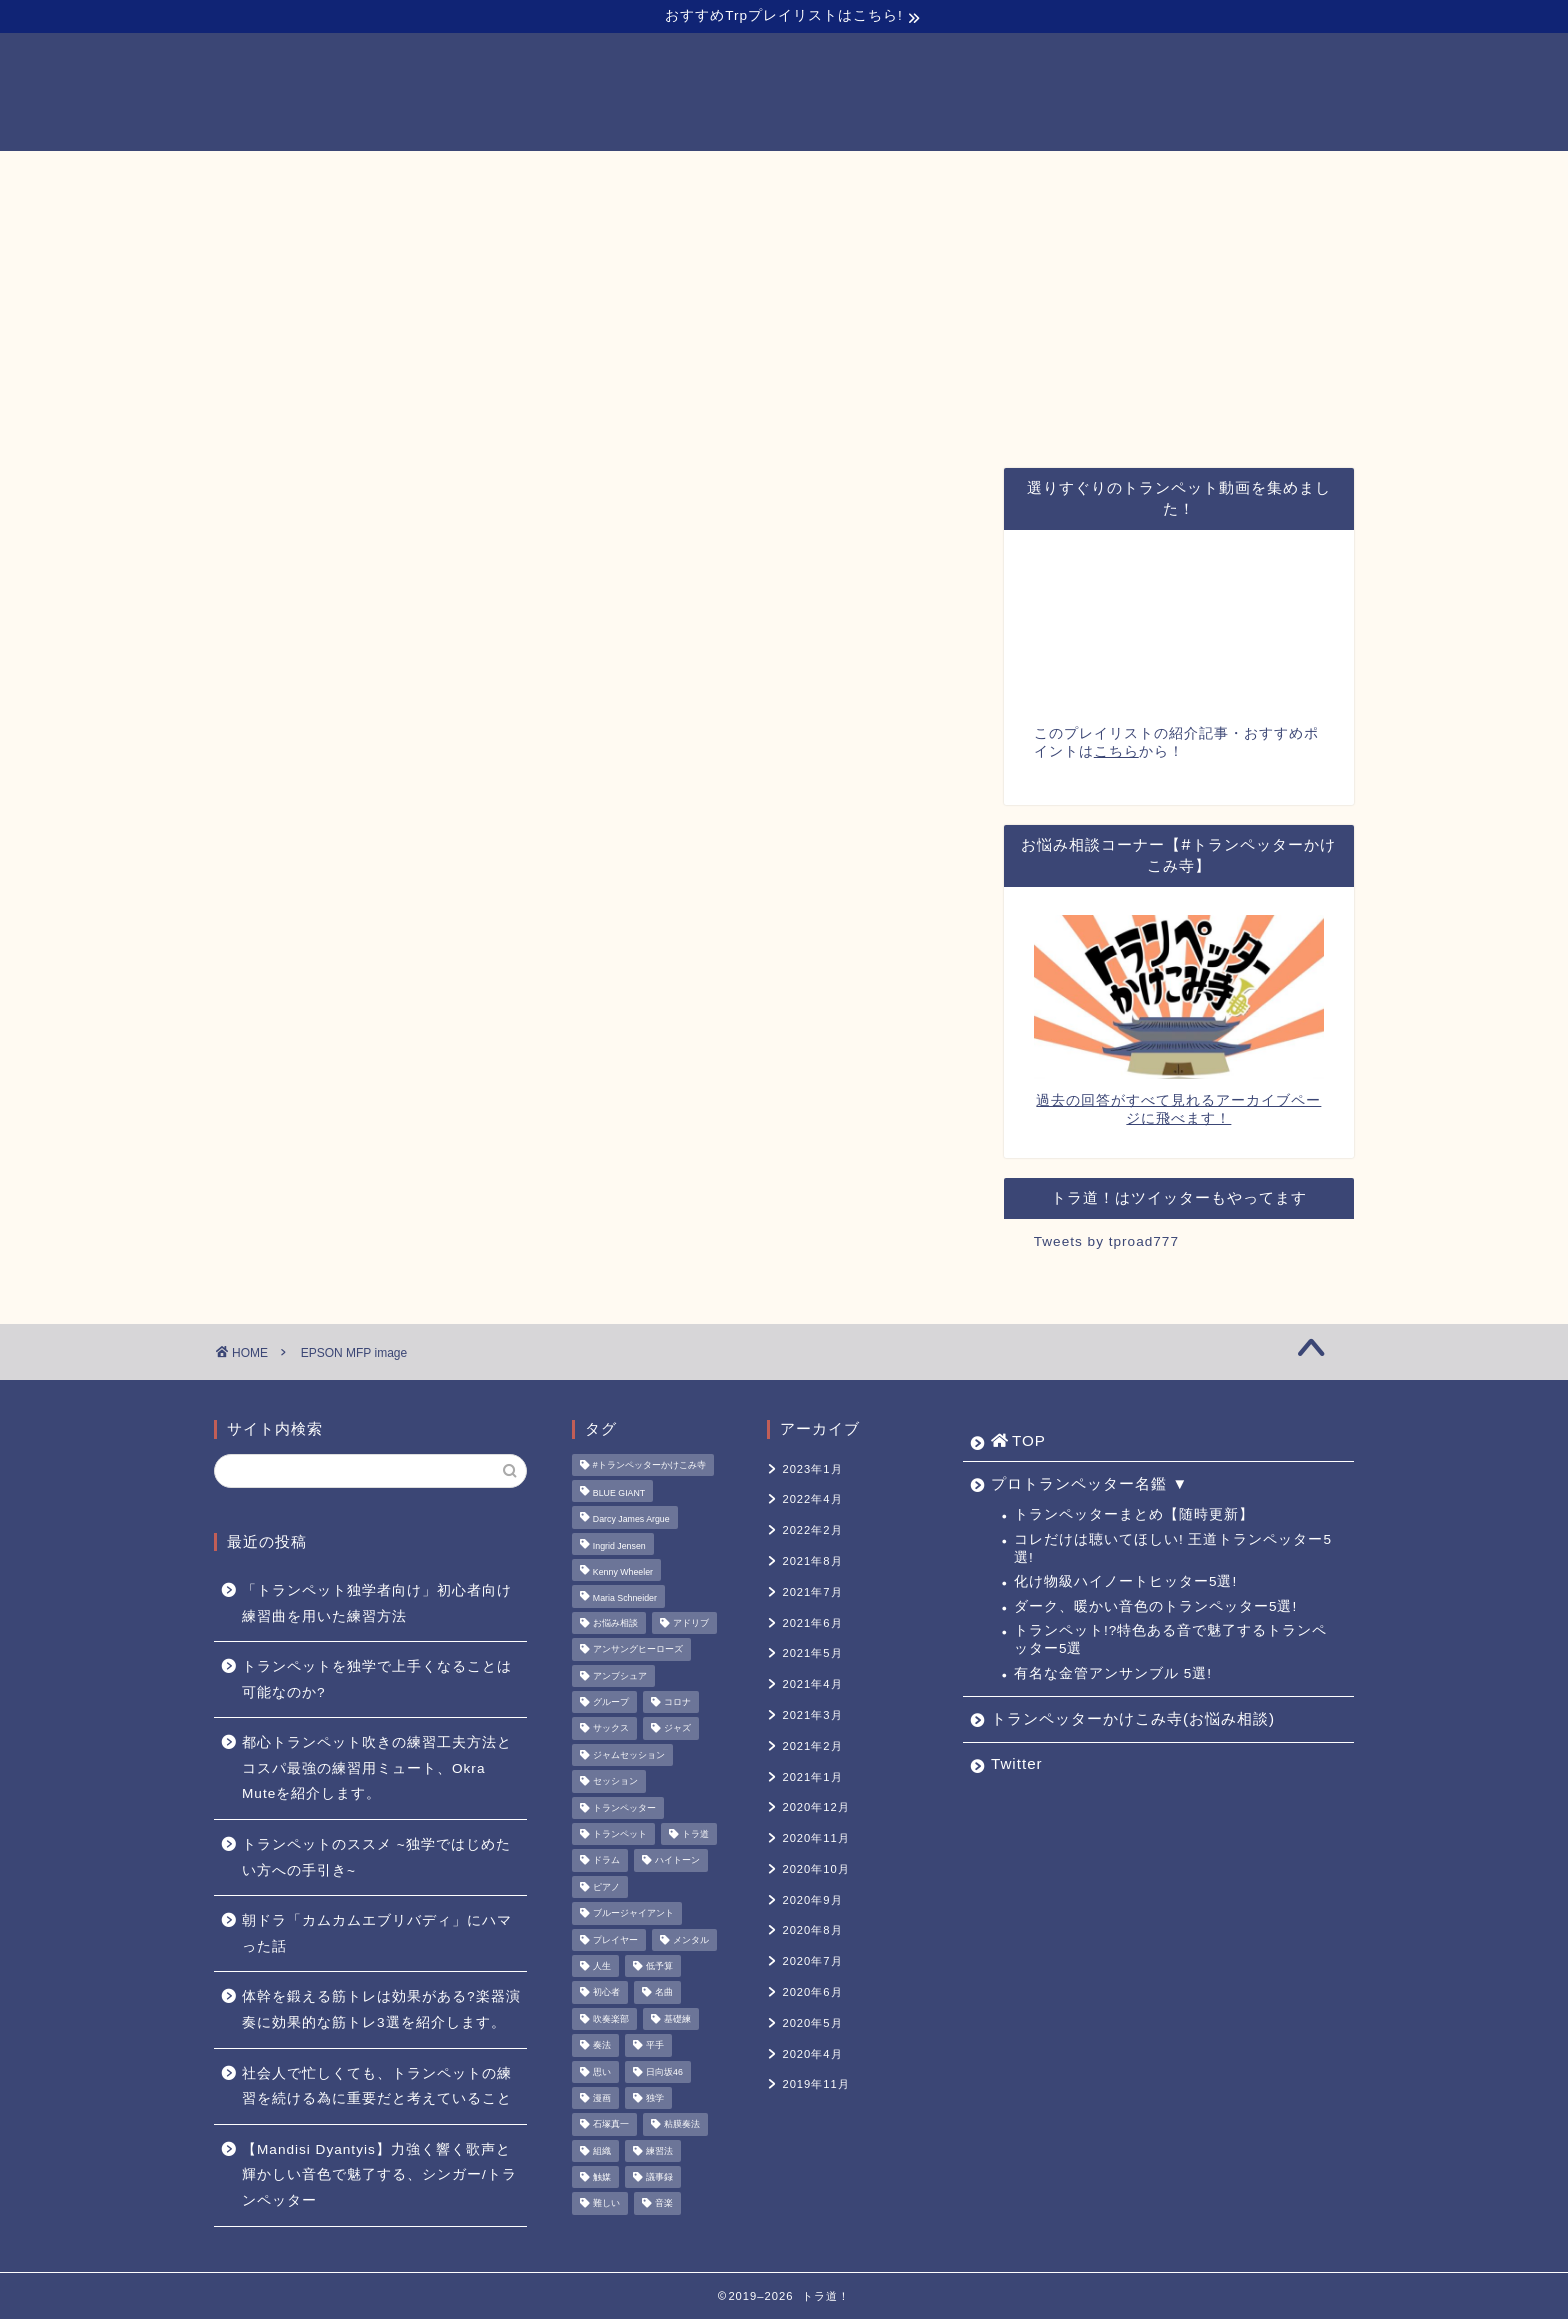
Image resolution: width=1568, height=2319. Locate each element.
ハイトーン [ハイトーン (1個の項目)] (677, 1861)
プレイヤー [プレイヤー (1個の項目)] (615, 1940)
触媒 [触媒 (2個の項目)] (602, 2177)
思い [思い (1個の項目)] (602, 2072)
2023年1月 (812, 1469)
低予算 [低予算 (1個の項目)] (659, 1966)
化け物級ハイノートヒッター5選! (1125, 1581)
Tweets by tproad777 (1106, 1241)
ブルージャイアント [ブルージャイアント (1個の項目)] (633, 1914)
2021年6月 (812, 1623)
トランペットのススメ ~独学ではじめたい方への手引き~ (376, 1857)
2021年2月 (812, 1746)
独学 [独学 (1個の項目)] (655, 2098)
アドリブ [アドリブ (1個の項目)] (691, 1623)
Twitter (1112, 175)
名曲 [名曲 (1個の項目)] (664, 1993)
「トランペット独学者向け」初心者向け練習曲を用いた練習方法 (377, 1603)
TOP (456, 176)
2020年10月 (815, 1869)
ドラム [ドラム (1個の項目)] (606, 1861)
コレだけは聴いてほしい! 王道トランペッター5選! (1173, 1548)
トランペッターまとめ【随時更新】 (1134, 1514)
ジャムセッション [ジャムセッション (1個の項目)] (629, 1755)
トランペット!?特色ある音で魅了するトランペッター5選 (1170, 1639)
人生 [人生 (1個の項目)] (602, 1966)
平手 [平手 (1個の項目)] (655, 2046)
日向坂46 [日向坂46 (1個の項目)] (664, 2072)
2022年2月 (812, 1530)
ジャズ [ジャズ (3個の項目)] (677, 1729)
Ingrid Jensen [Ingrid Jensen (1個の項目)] (619, 1546)
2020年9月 (812, 1900)
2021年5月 (812, 1653)
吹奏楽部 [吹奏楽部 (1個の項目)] (611, 2019)
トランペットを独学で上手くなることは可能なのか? (377, 1679)
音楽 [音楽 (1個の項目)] (664, 2204)
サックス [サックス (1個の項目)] (611, 1729)
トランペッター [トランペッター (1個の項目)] (624, 1808)
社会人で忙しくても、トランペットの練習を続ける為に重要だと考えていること (377, 2086)
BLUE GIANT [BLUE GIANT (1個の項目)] (619, 1493)
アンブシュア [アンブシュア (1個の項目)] (620, 1676)
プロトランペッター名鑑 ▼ (625, 175)
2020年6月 (812, 1992)
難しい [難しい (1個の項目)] (606, 2204)
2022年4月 (812, 1499)
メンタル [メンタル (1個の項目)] (691, 1940)
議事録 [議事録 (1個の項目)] (659, 2177)
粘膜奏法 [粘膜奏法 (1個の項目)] (682, 2125)
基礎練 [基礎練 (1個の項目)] (677, 2019)
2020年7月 (812, 1961)
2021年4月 (812, 1684)
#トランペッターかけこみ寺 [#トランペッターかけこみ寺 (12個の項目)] (649, 1465)
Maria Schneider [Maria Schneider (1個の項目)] (625, 1599)
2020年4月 (812, 2054)
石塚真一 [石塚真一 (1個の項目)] (611, 2125)
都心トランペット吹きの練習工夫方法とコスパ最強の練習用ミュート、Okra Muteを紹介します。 (377, 1768)
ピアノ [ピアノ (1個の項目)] (606, 1887)
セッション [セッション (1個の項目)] (615, 1782)
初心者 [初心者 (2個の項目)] (606, 1993)
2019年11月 (815, 2084)
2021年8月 (812, 1561)
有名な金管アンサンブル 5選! (1113, 1673)
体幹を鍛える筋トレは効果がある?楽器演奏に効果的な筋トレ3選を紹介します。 (381, 2009)
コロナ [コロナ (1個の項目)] (677, 1702)
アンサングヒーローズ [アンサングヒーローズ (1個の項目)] (638, 1650)
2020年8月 (812, 1930)
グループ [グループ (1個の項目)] (611, 1702)
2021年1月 (812, 1777)
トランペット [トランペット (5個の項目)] (620, 1834)
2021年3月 (812, 1715)
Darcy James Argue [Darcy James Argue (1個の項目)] (631, 1520)
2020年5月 (812, 2023)
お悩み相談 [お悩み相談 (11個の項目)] (615, 1623)
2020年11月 (815, 1838)
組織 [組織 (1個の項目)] (602, 2151)
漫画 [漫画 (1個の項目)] (602, 2098)
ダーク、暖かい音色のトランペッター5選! (1155, 1606)
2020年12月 (815, 1807)
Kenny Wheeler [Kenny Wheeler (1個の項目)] (623, 1572)
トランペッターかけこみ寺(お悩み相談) (902, 175)
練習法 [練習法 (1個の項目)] (659, 2151)
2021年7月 (812, 1592)
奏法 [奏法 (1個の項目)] (602, 2046)
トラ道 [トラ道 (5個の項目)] (695, 1834)
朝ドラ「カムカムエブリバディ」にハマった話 (377, 1933)
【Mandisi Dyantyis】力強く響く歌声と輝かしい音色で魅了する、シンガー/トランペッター (379, 2175)
